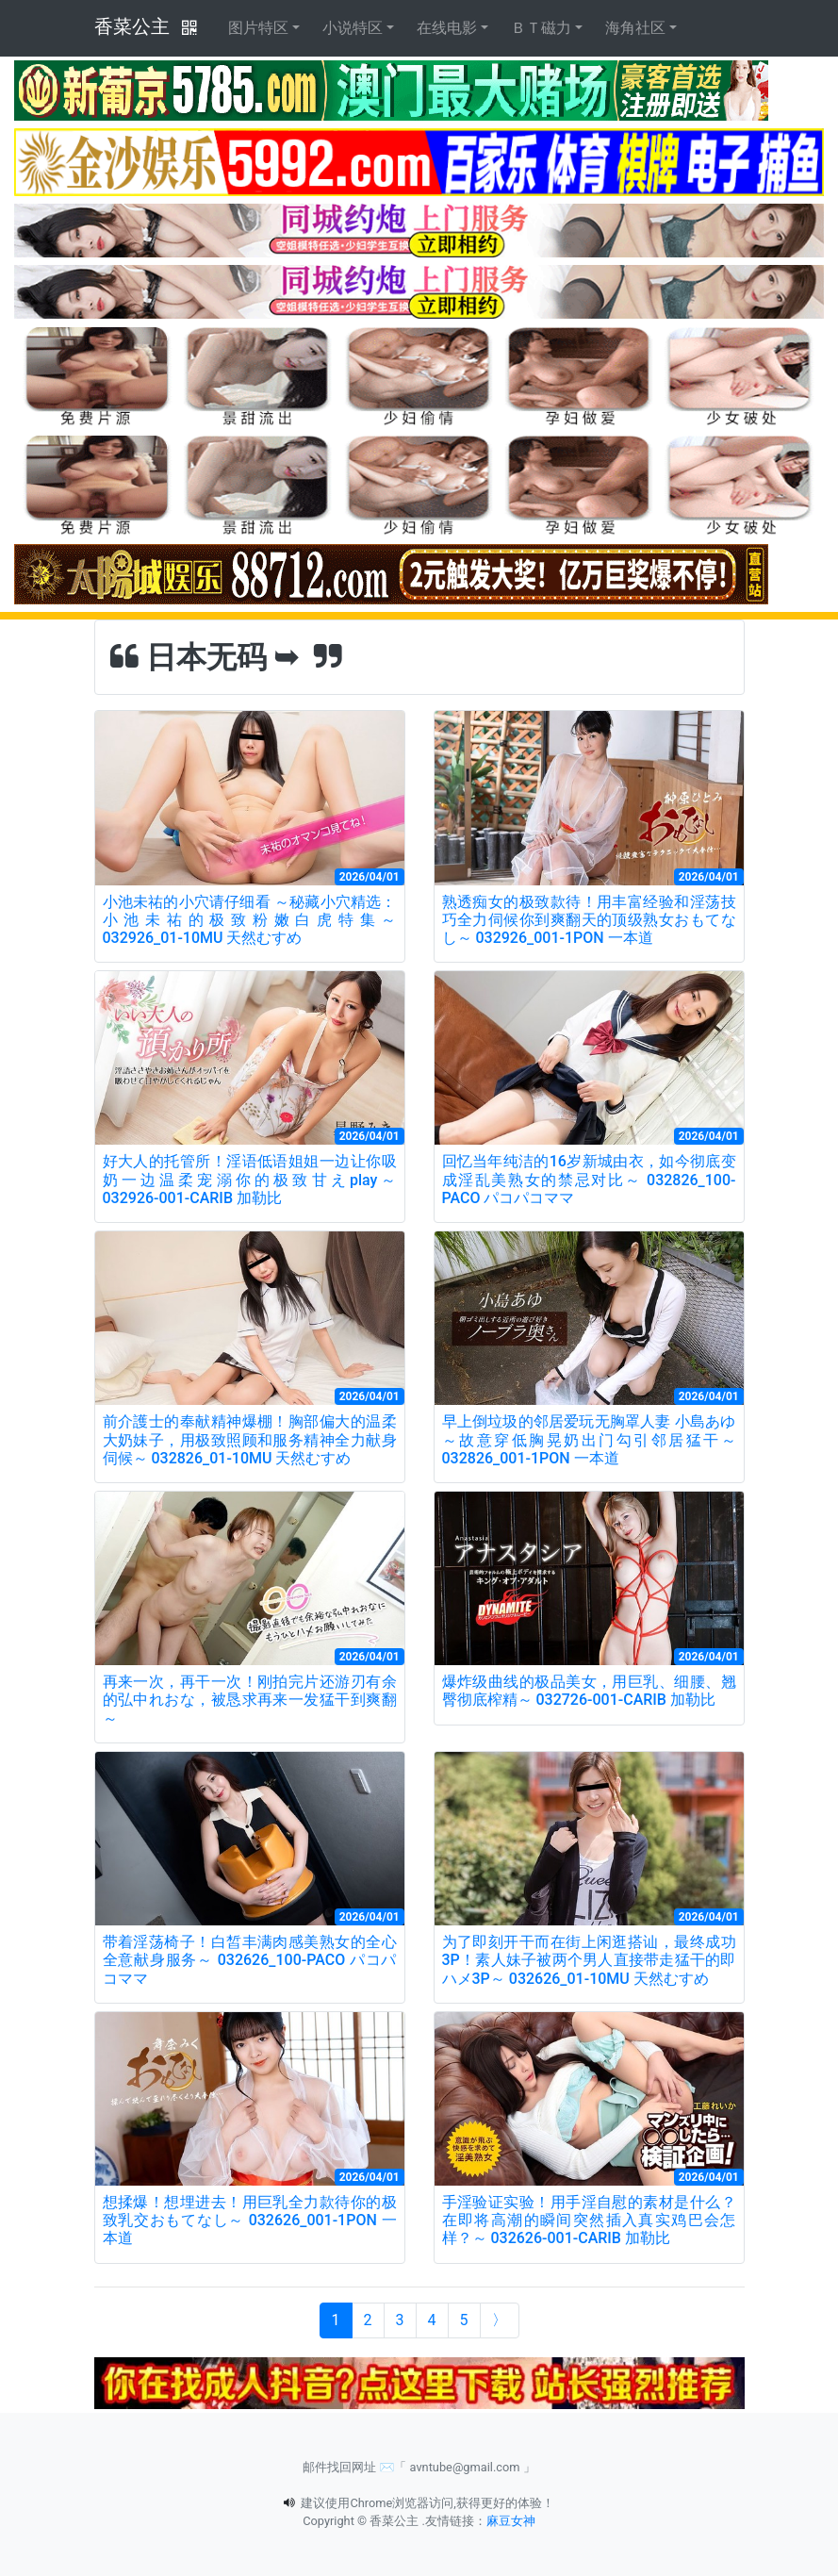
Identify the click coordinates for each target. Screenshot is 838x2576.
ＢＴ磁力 (541, 28)
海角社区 (635, 28)
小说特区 (352, 28)
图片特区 (258, 28)
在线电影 (447, 28)
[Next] (499, 2320)
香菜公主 (132, 26)
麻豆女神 (510, 2521)
